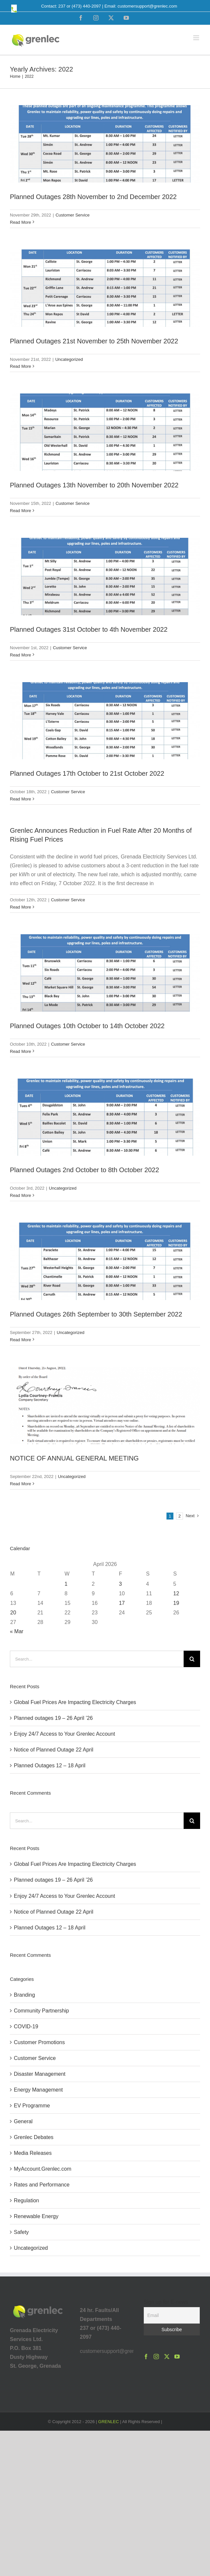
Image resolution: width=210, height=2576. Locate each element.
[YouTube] (177, 2356)
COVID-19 (26, 2026)
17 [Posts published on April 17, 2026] (122, 1603)
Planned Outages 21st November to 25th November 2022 (94, 341)
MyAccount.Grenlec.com (42, 2169)
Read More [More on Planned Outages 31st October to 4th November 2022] (20, 654)
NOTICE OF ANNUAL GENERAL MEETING (74, 1458)
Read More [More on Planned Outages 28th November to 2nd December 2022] (20, 222)
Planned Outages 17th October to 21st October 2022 (87, 773)
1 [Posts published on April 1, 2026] (66, 1584)
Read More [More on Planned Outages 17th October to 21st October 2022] (20, 798)
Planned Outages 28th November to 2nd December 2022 (93, 196)
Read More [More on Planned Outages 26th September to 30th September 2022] (20, 1339)
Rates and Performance (42, 2184)
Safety (21, 2232)
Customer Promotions (39, 2042)
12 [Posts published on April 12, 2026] (176, 1593)
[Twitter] (166, 2356)
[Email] (172, 2315)
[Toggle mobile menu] (196, 37)
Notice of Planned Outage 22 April (53, 1749)
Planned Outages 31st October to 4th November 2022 (88, 629)
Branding (24, 1995)
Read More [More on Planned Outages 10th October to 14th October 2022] (20, 1051)
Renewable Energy (36, 2216)
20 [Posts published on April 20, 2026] (13, 1612)
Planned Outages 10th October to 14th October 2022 (87, 1025)
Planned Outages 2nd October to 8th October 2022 (84, 1169)
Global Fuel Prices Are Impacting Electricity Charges (75, 1702)
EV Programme (32, 2105)
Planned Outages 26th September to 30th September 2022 (96, 1314)
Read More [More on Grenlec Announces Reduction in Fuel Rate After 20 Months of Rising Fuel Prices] (20, 907)
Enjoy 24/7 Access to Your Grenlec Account (64, 1734)
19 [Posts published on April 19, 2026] (176, 1603)
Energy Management (38, 2090)
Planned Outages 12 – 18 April (49, 1765)
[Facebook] (146, 2356)
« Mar (16, 1631)
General (23, 2121)
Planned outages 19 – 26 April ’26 (53, 1718)
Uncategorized (69, 359)
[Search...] (97, 1659)
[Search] (192, 1659)
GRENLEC (108, 2421)
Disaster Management (40, 2074)
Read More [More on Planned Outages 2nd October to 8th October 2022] (20, 1195)
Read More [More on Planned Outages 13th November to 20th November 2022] (20, 510)
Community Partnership (41, 2010)
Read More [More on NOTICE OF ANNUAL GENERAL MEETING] (20, 1483)
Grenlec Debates (33, 2137)
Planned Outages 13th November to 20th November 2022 (94, 485)
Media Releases (33, 2153)
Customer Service (72, 215)
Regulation (26, 2200)
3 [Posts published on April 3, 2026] (120, 1584)
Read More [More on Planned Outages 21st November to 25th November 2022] (20, 366)
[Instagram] (156, 2356)
